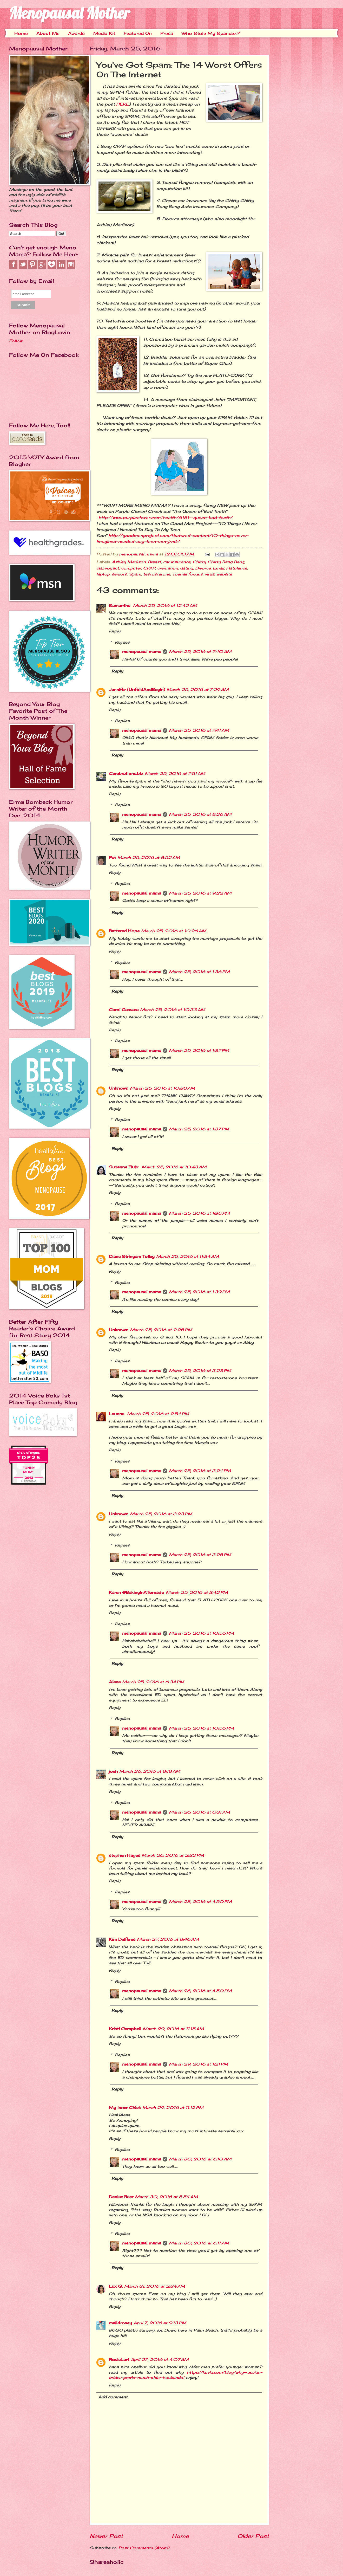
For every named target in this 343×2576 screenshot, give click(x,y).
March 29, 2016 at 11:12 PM (172, 2107)
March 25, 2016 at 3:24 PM (200, 1470)
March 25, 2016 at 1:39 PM (199, 1292)
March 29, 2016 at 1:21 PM (198, 2064)
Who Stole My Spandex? (211, 33)
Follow (16, 341)
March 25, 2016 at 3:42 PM (197, 1592)
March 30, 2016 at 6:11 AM (199, 2243)
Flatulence (236, 568)
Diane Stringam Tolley (132, 1256)
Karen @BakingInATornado (136, 1592)
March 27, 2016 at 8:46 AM (168, 1939)
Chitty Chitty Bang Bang (218, 562)
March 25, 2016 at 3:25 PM (200, 1554)
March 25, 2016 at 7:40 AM (200, 651)
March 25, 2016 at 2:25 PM (161, 1330)
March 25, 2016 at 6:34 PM (153, 1682)
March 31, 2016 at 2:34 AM (154, 2286)
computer (131, 568)
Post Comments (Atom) (143, 2548)
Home (21, 33)
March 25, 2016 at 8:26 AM (200, 814)
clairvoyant (107, 568)
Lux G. (116, 2286)
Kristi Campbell (125, 2029)
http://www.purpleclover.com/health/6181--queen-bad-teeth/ (164, 517)
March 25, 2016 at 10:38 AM (162, 1088)
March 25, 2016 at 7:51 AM (175, 773)
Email (218, 568)
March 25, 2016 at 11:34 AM (187, 1256)
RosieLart (119, 2359)
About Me (48, 33)
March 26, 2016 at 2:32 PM (173, 1855)
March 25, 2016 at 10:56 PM (201, 1633)
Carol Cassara (123, 1009)
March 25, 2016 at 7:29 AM (198, 689)
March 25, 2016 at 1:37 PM (199, 1050)
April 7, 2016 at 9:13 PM (160, 2323)
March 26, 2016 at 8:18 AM (149, 1771)
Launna (117, 1414)
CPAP (149, 568)
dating (186, 568)
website (224, 574)
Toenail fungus (187, 574)
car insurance (176, 562)
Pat (112, 857)
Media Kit (104, 33)
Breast (154, 562)
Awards (76, 33)
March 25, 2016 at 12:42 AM (165, 605)
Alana (115, 1682)
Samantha (120, 605)
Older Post (253, 2536)
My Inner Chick (125, 2107)
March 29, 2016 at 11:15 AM (173, 2029)
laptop (103, 574)
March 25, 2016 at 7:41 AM (199, 730)
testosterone (156, 574)
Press (166, 33)
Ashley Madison (129, 562)
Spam (135, 574)
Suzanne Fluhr (124, 1167)
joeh (113, 1771)
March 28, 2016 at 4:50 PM (200, 1901)
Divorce (203, 568)
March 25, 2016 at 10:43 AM (174, 1167)
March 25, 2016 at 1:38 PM (199, 1213)
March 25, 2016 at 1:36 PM (199, 971)
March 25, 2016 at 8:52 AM (148, 857)
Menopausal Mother (69, 13)
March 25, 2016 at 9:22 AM (200, 893)
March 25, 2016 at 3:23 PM (200, 1370)
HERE (122, 104)
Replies (122, 642)
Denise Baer (121, 2197)
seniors (119, 574)
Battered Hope (124, 931)
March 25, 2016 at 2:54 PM (158, 1414)
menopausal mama (139, 554)
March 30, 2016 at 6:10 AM (200, 2159)
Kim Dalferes (122, 1939)
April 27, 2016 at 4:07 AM (160, 2359)
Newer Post (106, 2536)
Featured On (138, 33)
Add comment (113, 2397)
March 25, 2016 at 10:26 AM (173, 931)
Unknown (118, 1088)
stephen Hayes (124, 1855)
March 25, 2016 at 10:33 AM (172, 1009)
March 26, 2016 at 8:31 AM (199, 1812)
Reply (115, 631)
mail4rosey (120, 2323)
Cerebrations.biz (126, 773)
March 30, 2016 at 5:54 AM (166, 2197)
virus (209, 574)
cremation (167, 568)
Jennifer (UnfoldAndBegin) (137, 689)
